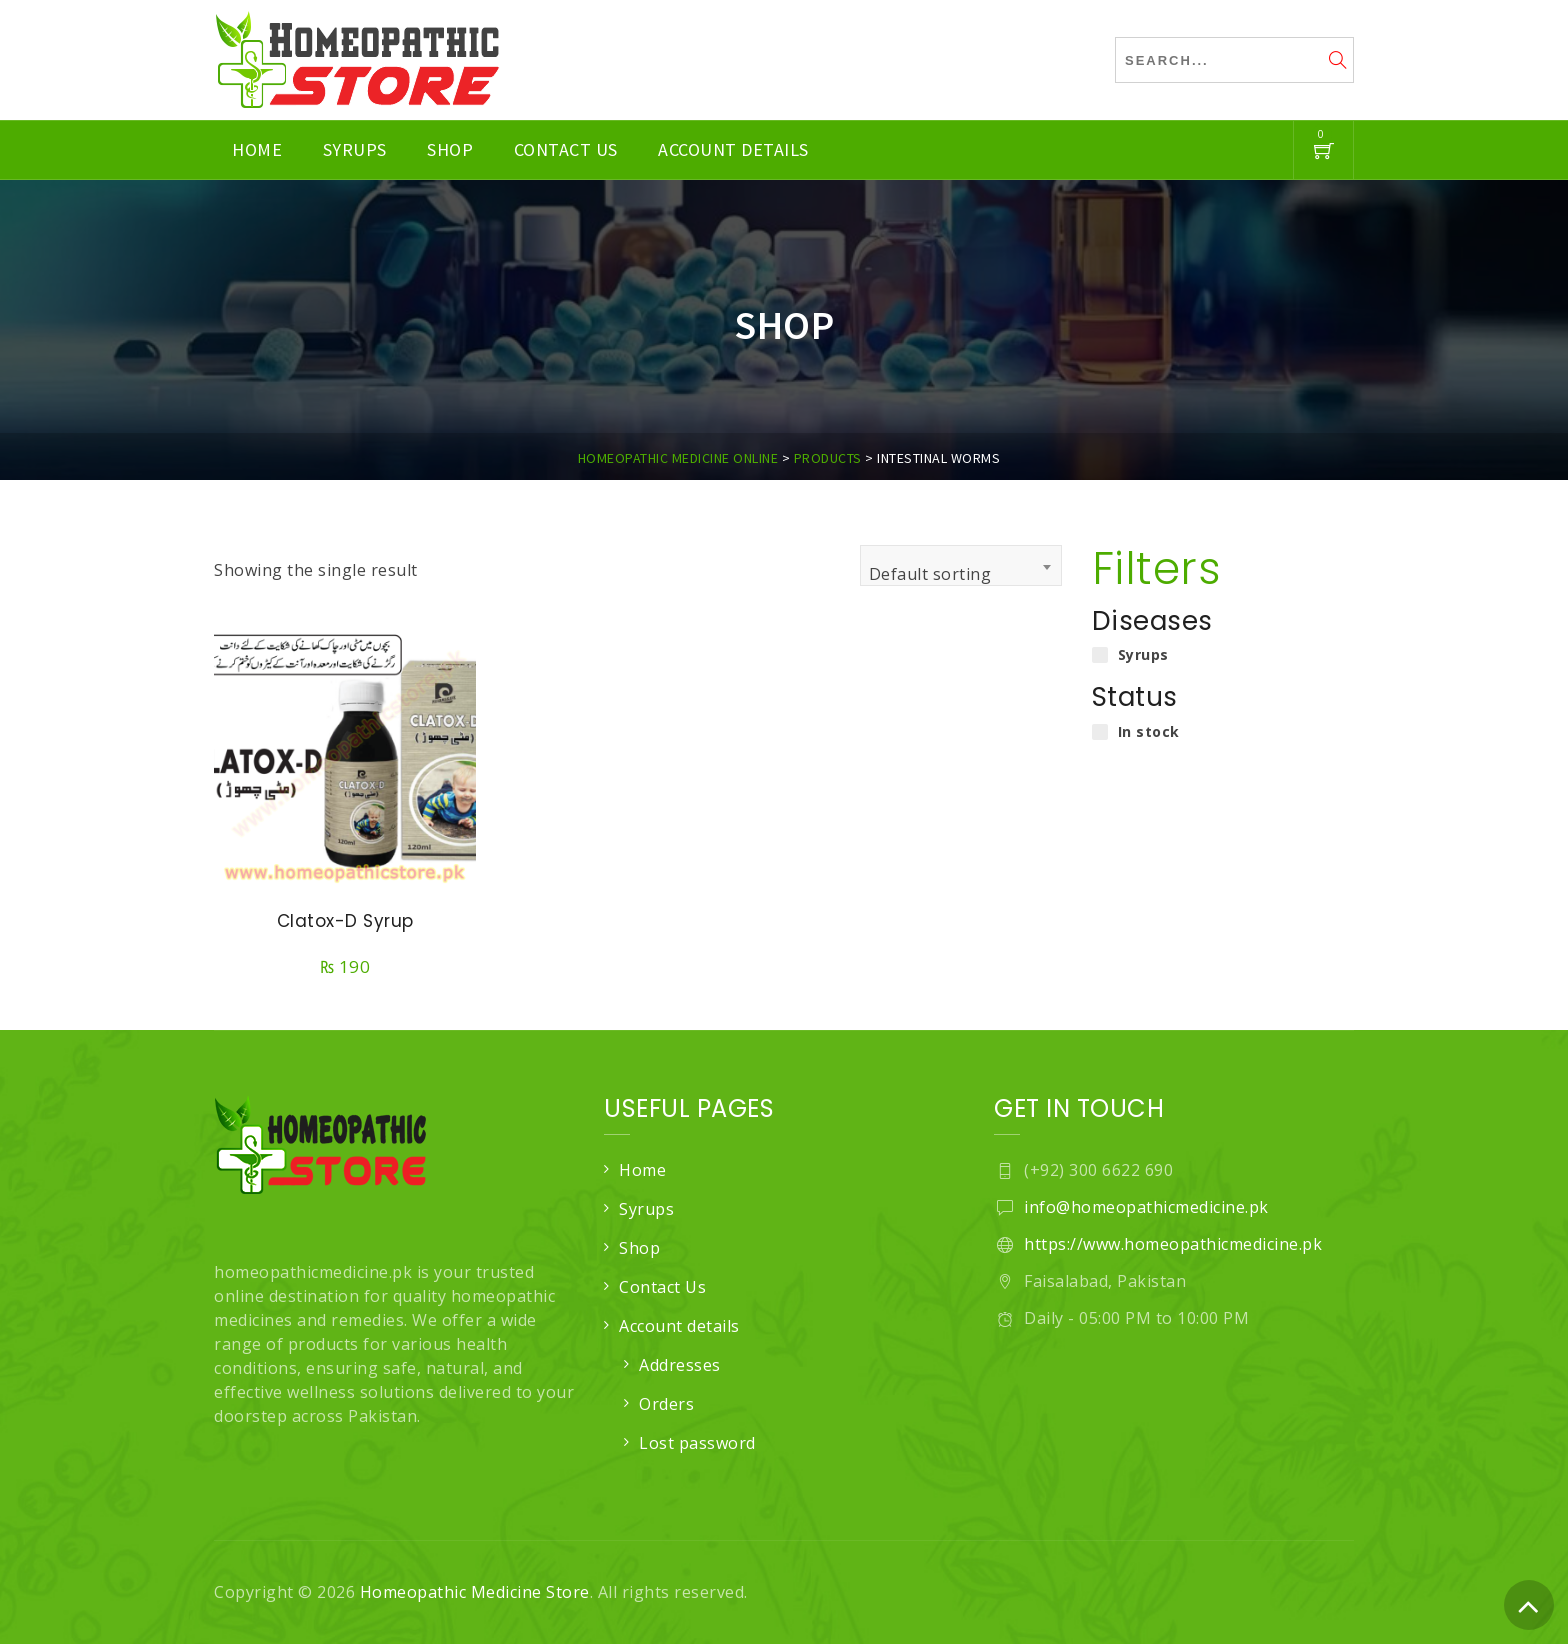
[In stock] (1100, 732)
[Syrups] (1100, 655)
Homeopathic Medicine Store (475, 1592)
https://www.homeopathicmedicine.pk (1173, 1244)
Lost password (697, 1443)
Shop (450, 149)
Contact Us (566, 149)
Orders (666, 1404)
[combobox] (961, 565)
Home (257, 149)
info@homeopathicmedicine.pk (1146, 1207)
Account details (733, 149)
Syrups (355, 149)
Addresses (680, 1365)
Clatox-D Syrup (345, 921)
